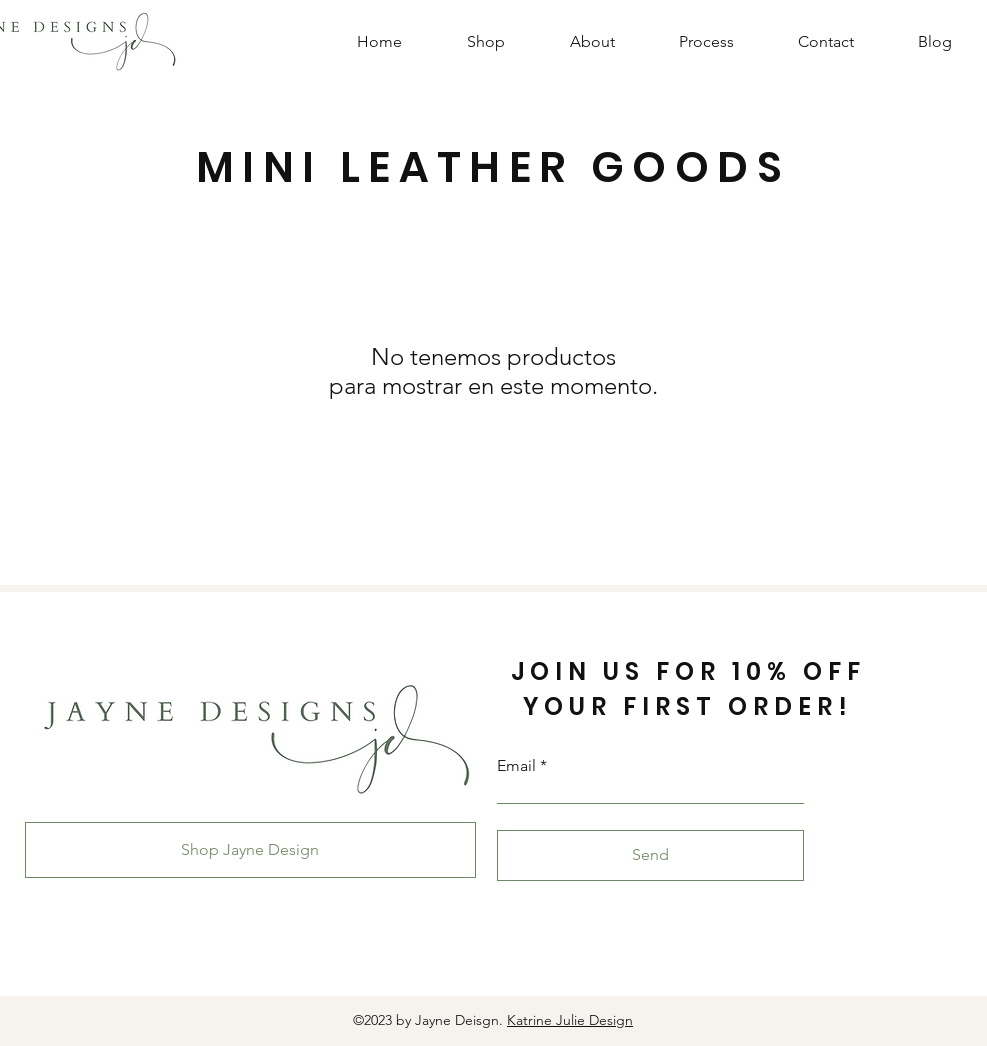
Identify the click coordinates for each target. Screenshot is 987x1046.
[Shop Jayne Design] (250, 850)
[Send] (650, 855)
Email (516, 766)
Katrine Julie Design (570, 1020)
